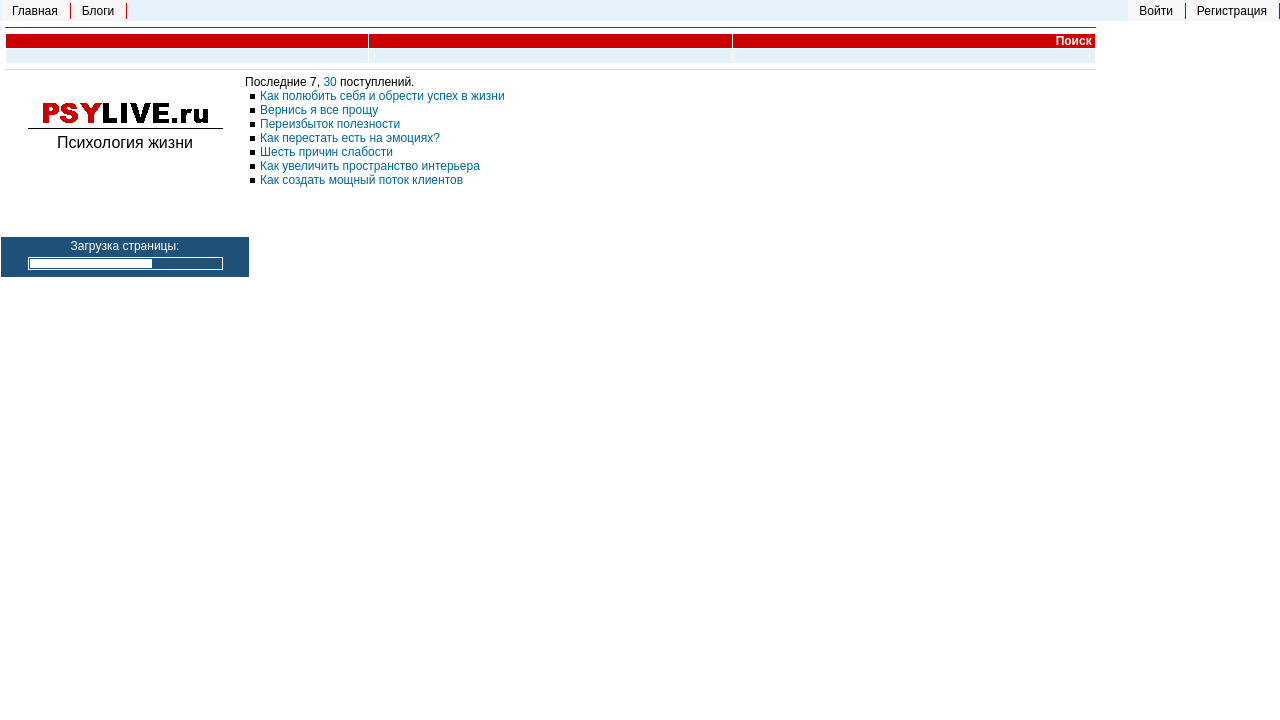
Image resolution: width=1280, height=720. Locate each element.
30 (331, 82)
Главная (35, 11)
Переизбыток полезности (330, 124)
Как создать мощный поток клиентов (361, 180)
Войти (1156, 11)
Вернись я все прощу (319, 110)
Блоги (98, 11)
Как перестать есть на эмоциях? (350, 138)
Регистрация (1232, 11)
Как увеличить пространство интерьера (370, 166)
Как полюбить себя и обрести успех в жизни (382, 96)
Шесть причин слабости (326, 152)
